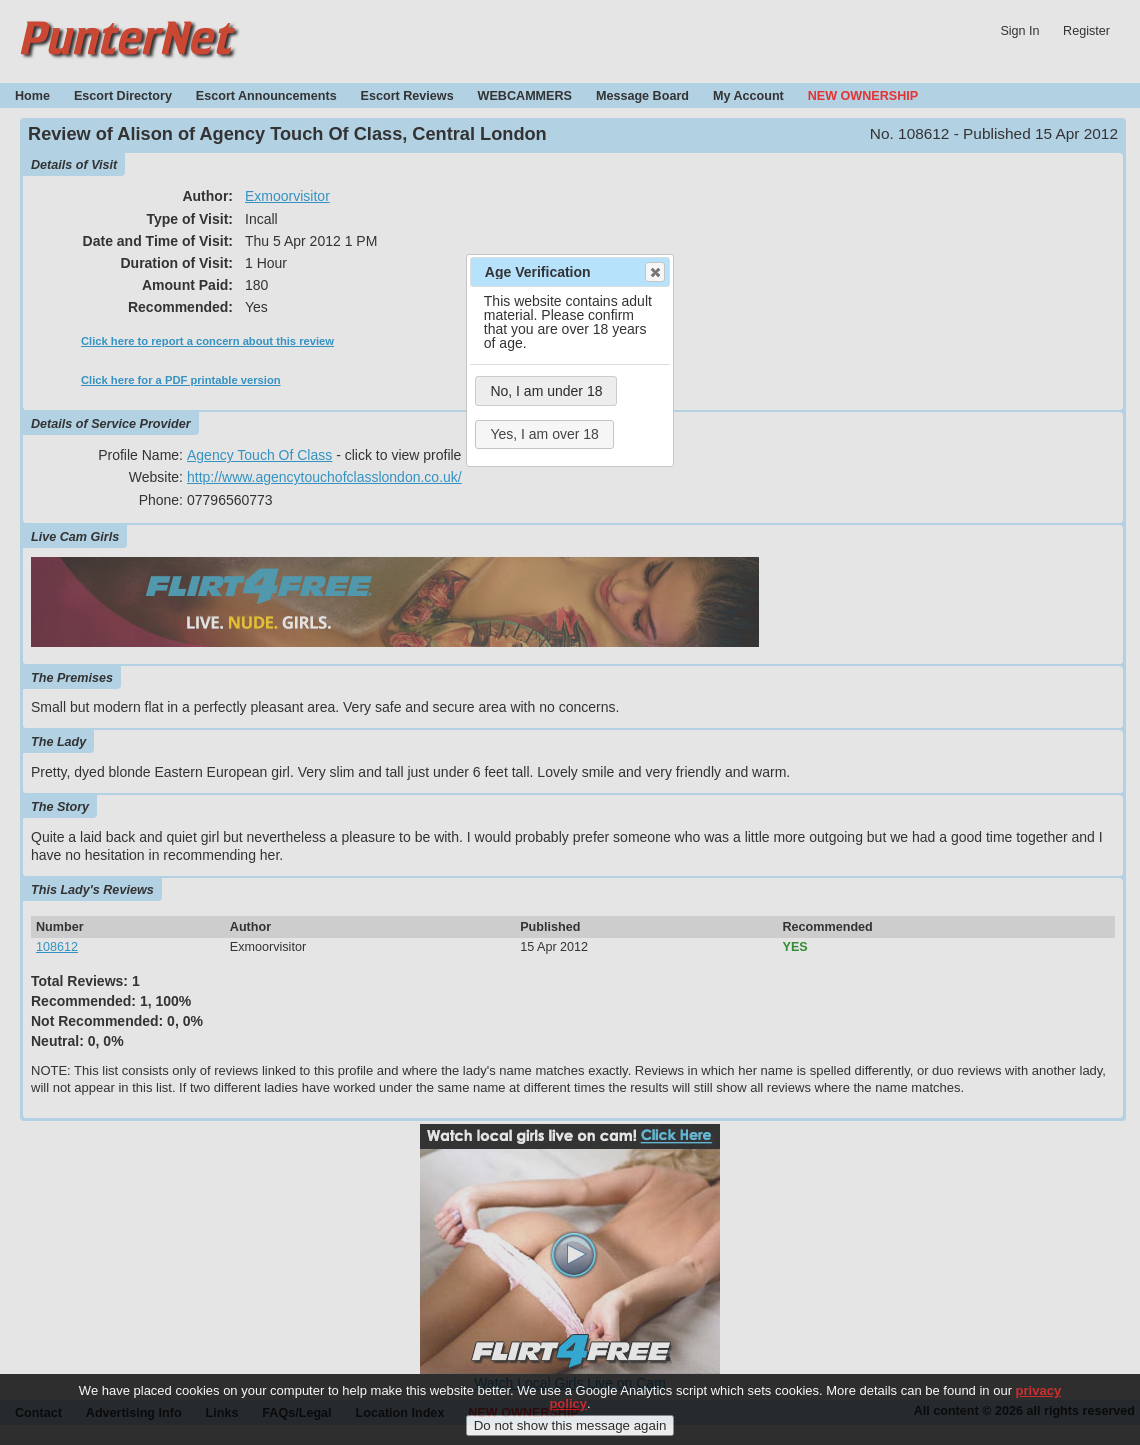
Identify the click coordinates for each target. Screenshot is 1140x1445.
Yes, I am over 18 (544, 434)
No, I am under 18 (546, 391)
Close (654, 272)
